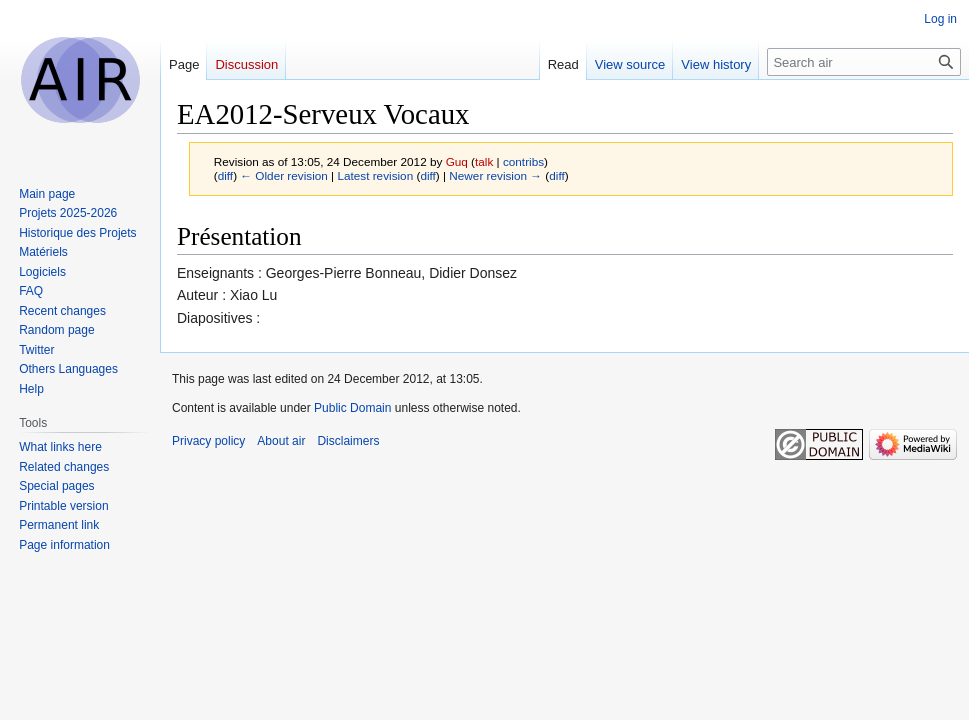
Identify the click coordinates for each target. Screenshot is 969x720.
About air (281, 441)
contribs (523, 161)
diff (225, 175)
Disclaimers (348, 441)
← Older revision (284, 175)
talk (484, 161)
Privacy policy (208, 441)
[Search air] (864, 62)
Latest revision (375, 175)
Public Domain (352, 408)
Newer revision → (495, 175)
